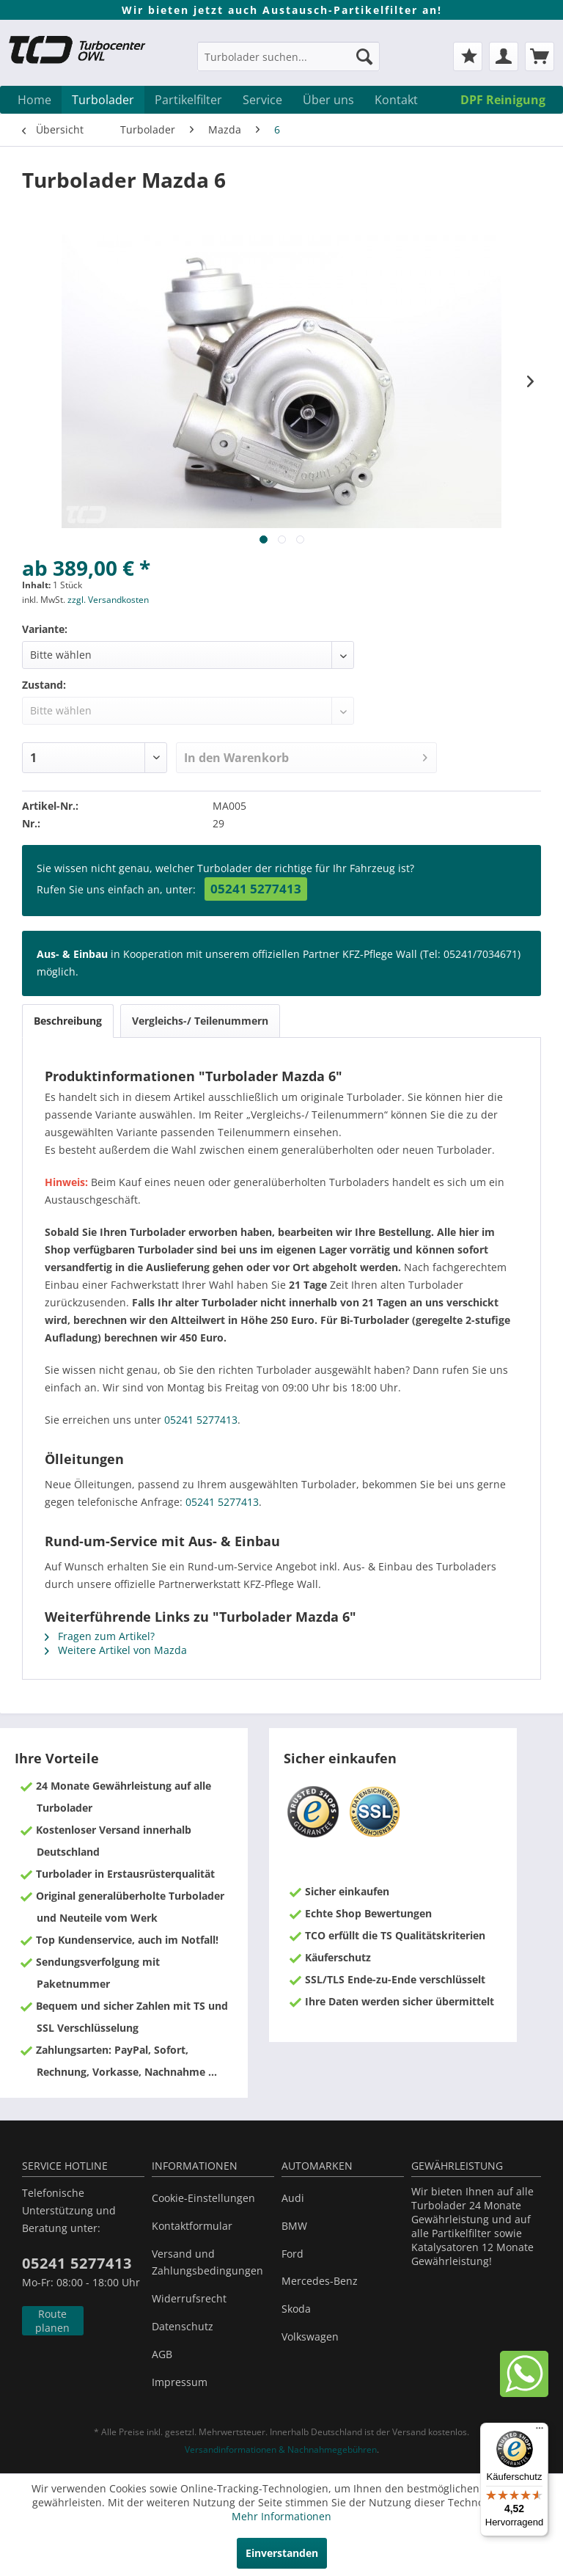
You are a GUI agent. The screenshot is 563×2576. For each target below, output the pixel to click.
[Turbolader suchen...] (288, 56)
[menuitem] (288, 63)
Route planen (52, 2321)
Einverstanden (282, 2553)
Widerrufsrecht (189, 2298)
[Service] (262, 100)
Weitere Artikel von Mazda (116, 1650)
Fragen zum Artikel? (100, 1636)
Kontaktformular (192, 2226)
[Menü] (539, 2431)
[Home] (34, 100)
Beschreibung (68, 1021)
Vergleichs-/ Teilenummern (200, 1021)
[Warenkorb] (539, 56)
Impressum (179, 2382)
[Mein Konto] (503, 56)
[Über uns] (328, 100)
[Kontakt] (396, 100)
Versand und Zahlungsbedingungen (207, 2262)
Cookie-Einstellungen (203, 2198)
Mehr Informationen (281, 2516)
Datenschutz (182, 2326)
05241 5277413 (255, 888)
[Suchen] (364, 56)
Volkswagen (310, 2336)
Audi (293, 2198)
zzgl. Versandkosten (108, 599)
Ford (292, 2254)
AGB (162, 2354)
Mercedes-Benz (320, 2281)
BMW (294, 2226)
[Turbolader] (103, 100)
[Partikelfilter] (188, 100)
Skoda (296, 2309)
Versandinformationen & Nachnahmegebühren (281, 2449)
